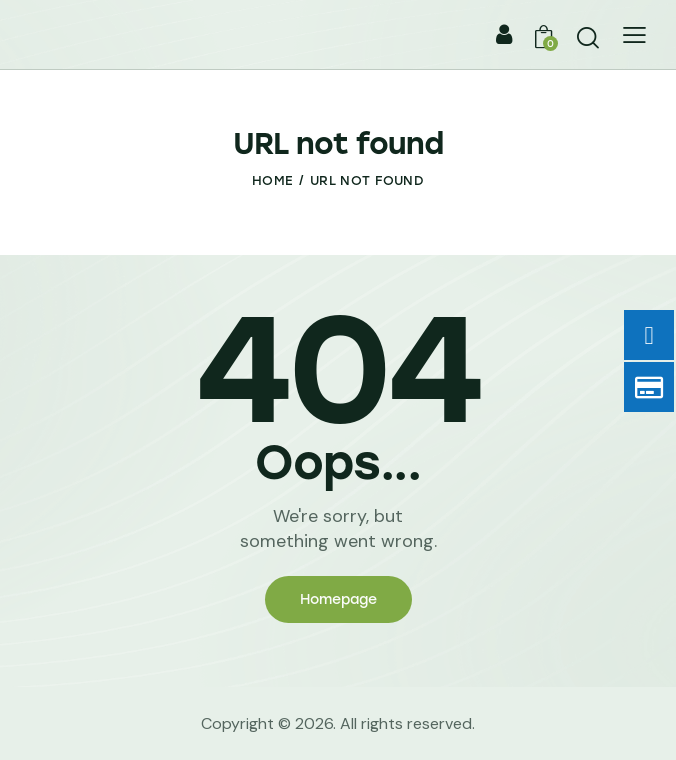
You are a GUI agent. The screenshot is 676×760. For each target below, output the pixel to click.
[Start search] (588, 37)
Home (272, 180)
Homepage (338, 599)
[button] (634, 34)
